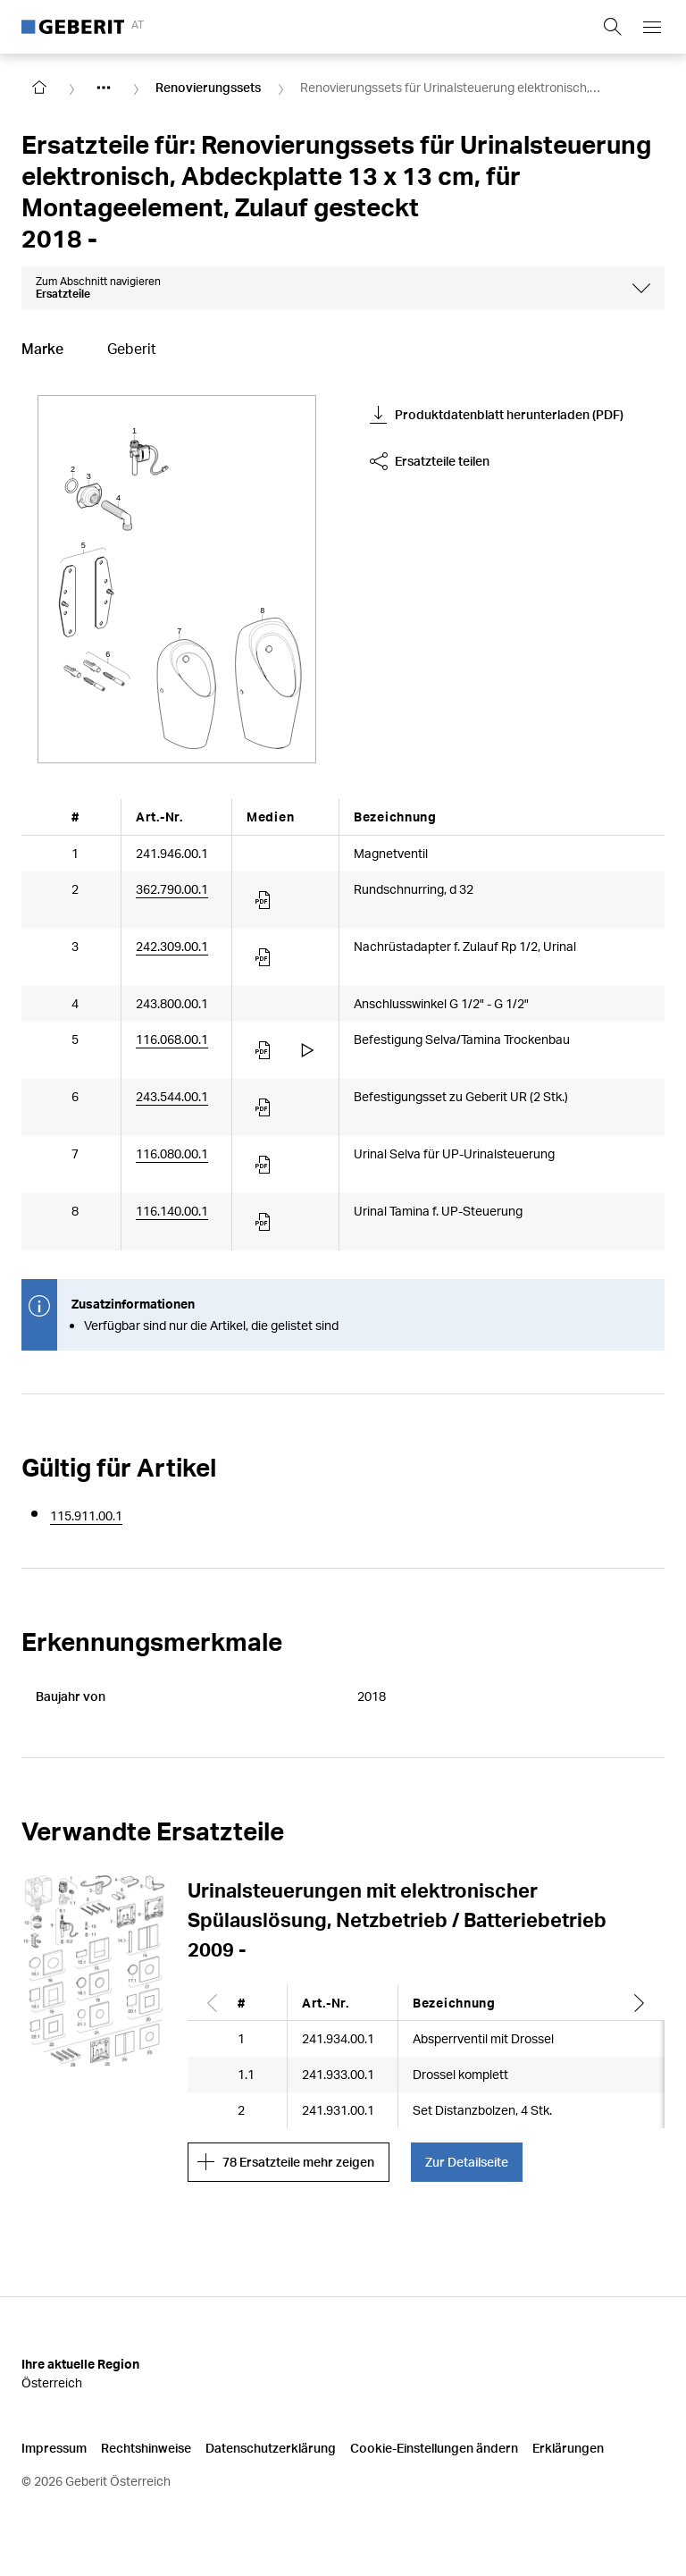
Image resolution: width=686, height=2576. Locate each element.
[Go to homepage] (39, 87)
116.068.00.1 (172, 1039)
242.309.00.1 (172, 946)
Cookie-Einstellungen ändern (434, 2447)
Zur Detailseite (466, 2161)
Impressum (54, 2447)
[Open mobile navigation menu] (652, 26)
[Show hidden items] (103, 87)
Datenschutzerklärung (270, 2447)
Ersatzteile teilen (429, 461)
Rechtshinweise (146, 2447)
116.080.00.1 (172, 1153)
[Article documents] (264, 900)
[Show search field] (612, 26)
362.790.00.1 (172, 889)
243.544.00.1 (172, 1096)
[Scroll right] (640, 2002)
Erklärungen (568, 2447)
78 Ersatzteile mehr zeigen (285, 2162)
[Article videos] (307, 1050)
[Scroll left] (213, 2002)
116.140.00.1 (172, 1210)
